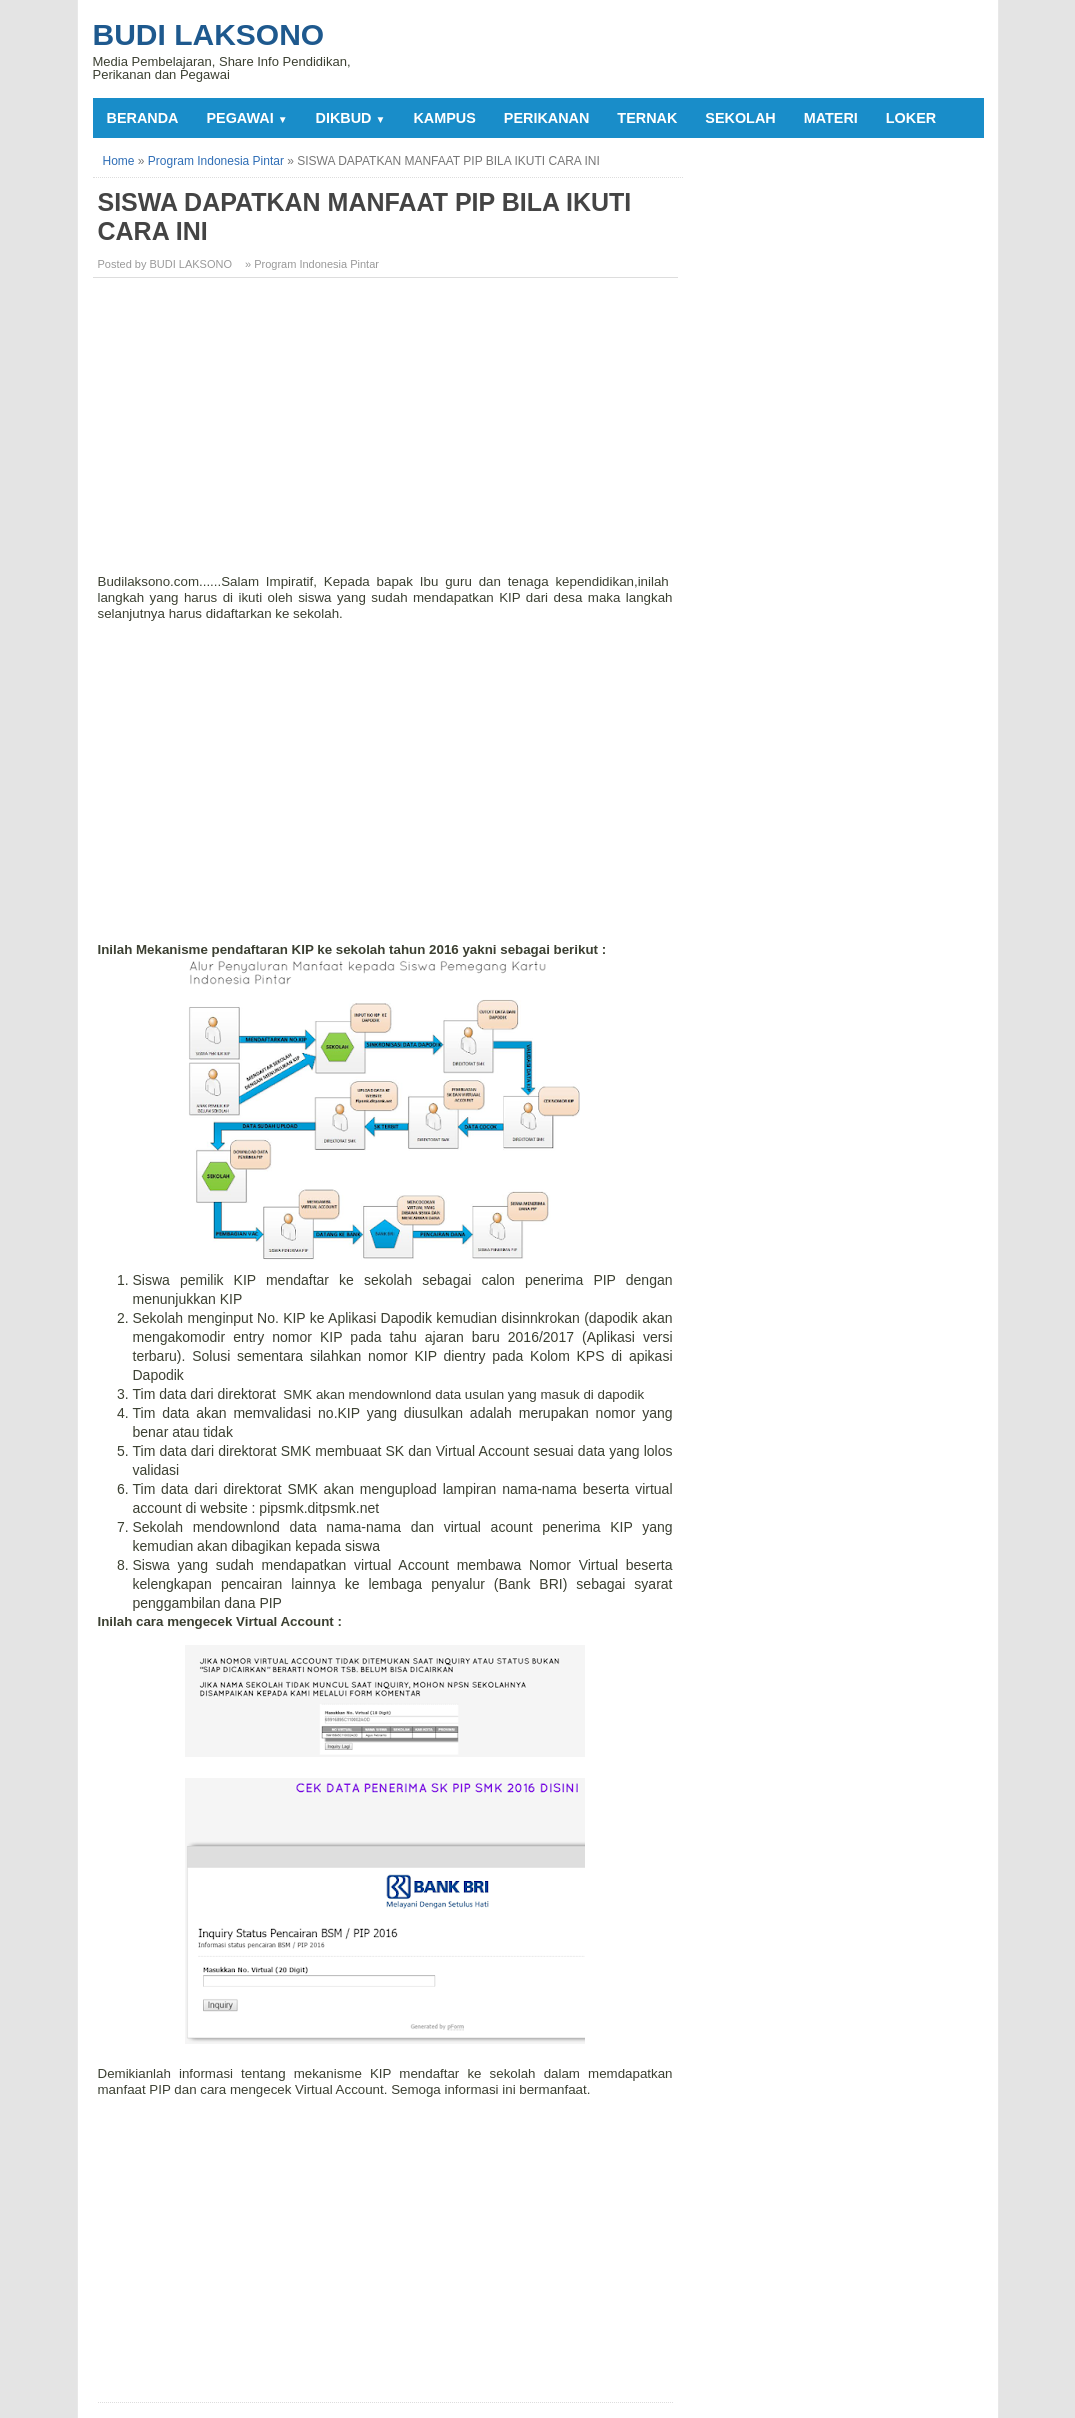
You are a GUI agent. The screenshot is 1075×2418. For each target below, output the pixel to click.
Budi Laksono (209, 34)
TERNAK (647, 118)
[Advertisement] (388, 433)
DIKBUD (351, 118)
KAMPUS (444, 118)
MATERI (831, 118)
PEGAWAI (246, 118)
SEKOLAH (740, 118)
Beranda (143, 118)
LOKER (911, 118)
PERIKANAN (547, 118)
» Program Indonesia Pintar (312, 264)
